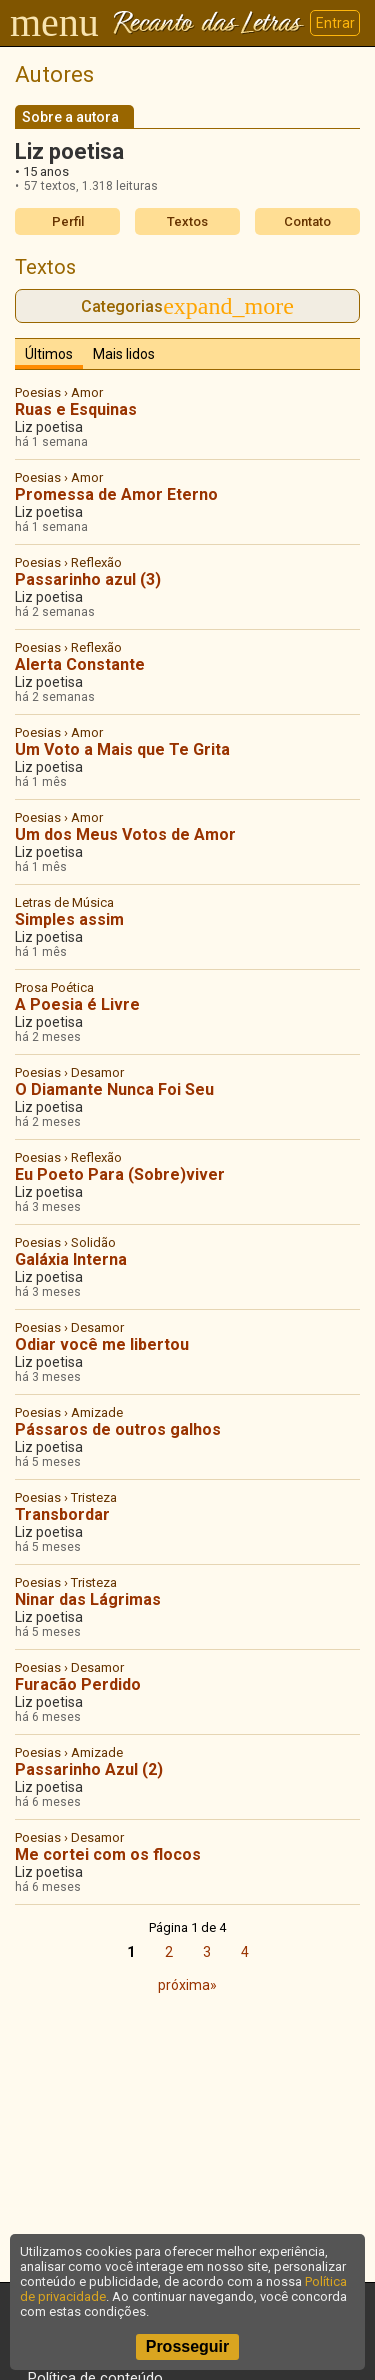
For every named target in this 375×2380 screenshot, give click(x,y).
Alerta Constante (80, 664)
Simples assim (69, 919)
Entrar (335, 23)
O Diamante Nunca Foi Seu (114, 1089)
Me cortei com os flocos (108, 1854)
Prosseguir (188, 2346)
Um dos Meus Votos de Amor (125, 834)
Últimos (49, 354)
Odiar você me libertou (102, 1344)
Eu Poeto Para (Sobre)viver (120, 1174)
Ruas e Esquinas (76, 409)
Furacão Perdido (78, 1684)
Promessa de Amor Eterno (116, 494)
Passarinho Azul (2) (89, 1769)
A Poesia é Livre (77, 1004)
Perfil (68, 221)
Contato (307, 221)
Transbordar (62, 1514)
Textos (187, 221)
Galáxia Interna (71, 1259)
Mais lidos (124, 354)
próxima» (187, 1985)
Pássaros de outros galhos (118, 1429)
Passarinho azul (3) (88, 579)
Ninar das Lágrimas (88, 1599)
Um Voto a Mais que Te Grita (122, 749)
